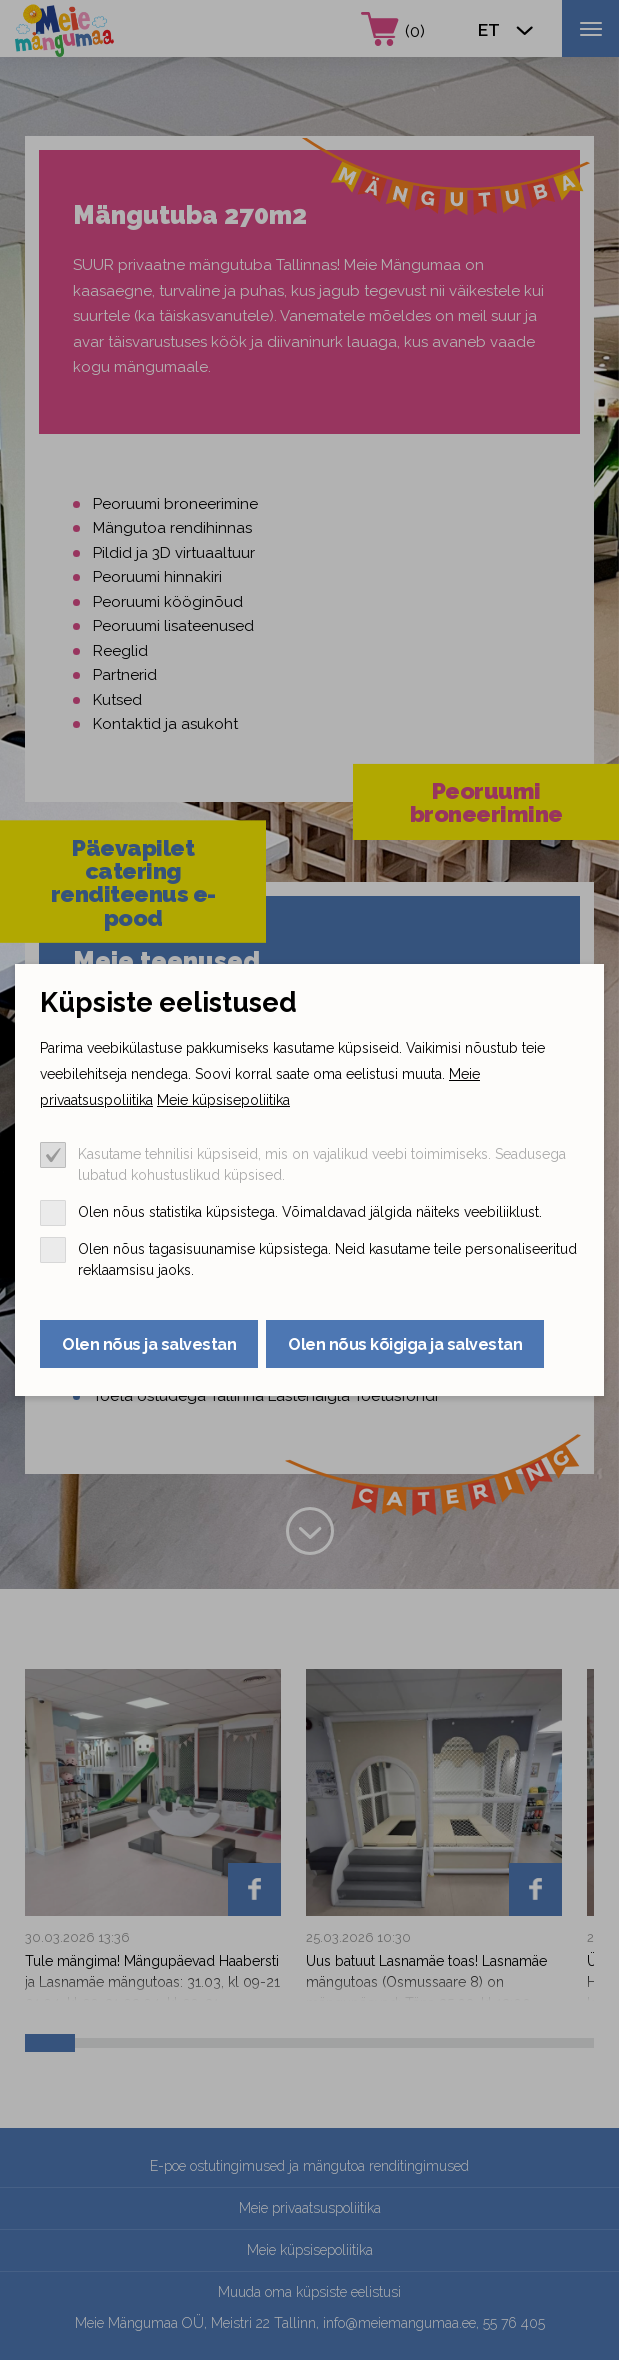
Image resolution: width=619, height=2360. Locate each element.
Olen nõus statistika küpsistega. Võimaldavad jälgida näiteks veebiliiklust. (310, 1212)
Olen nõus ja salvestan (149, 1344)
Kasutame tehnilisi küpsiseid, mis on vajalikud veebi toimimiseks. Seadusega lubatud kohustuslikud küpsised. (322, 1164)
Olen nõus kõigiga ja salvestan (405, 1344)
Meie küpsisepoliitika (223, 1100)
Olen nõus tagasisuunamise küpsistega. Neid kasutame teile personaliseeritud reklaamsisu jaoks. (327, 1259)
